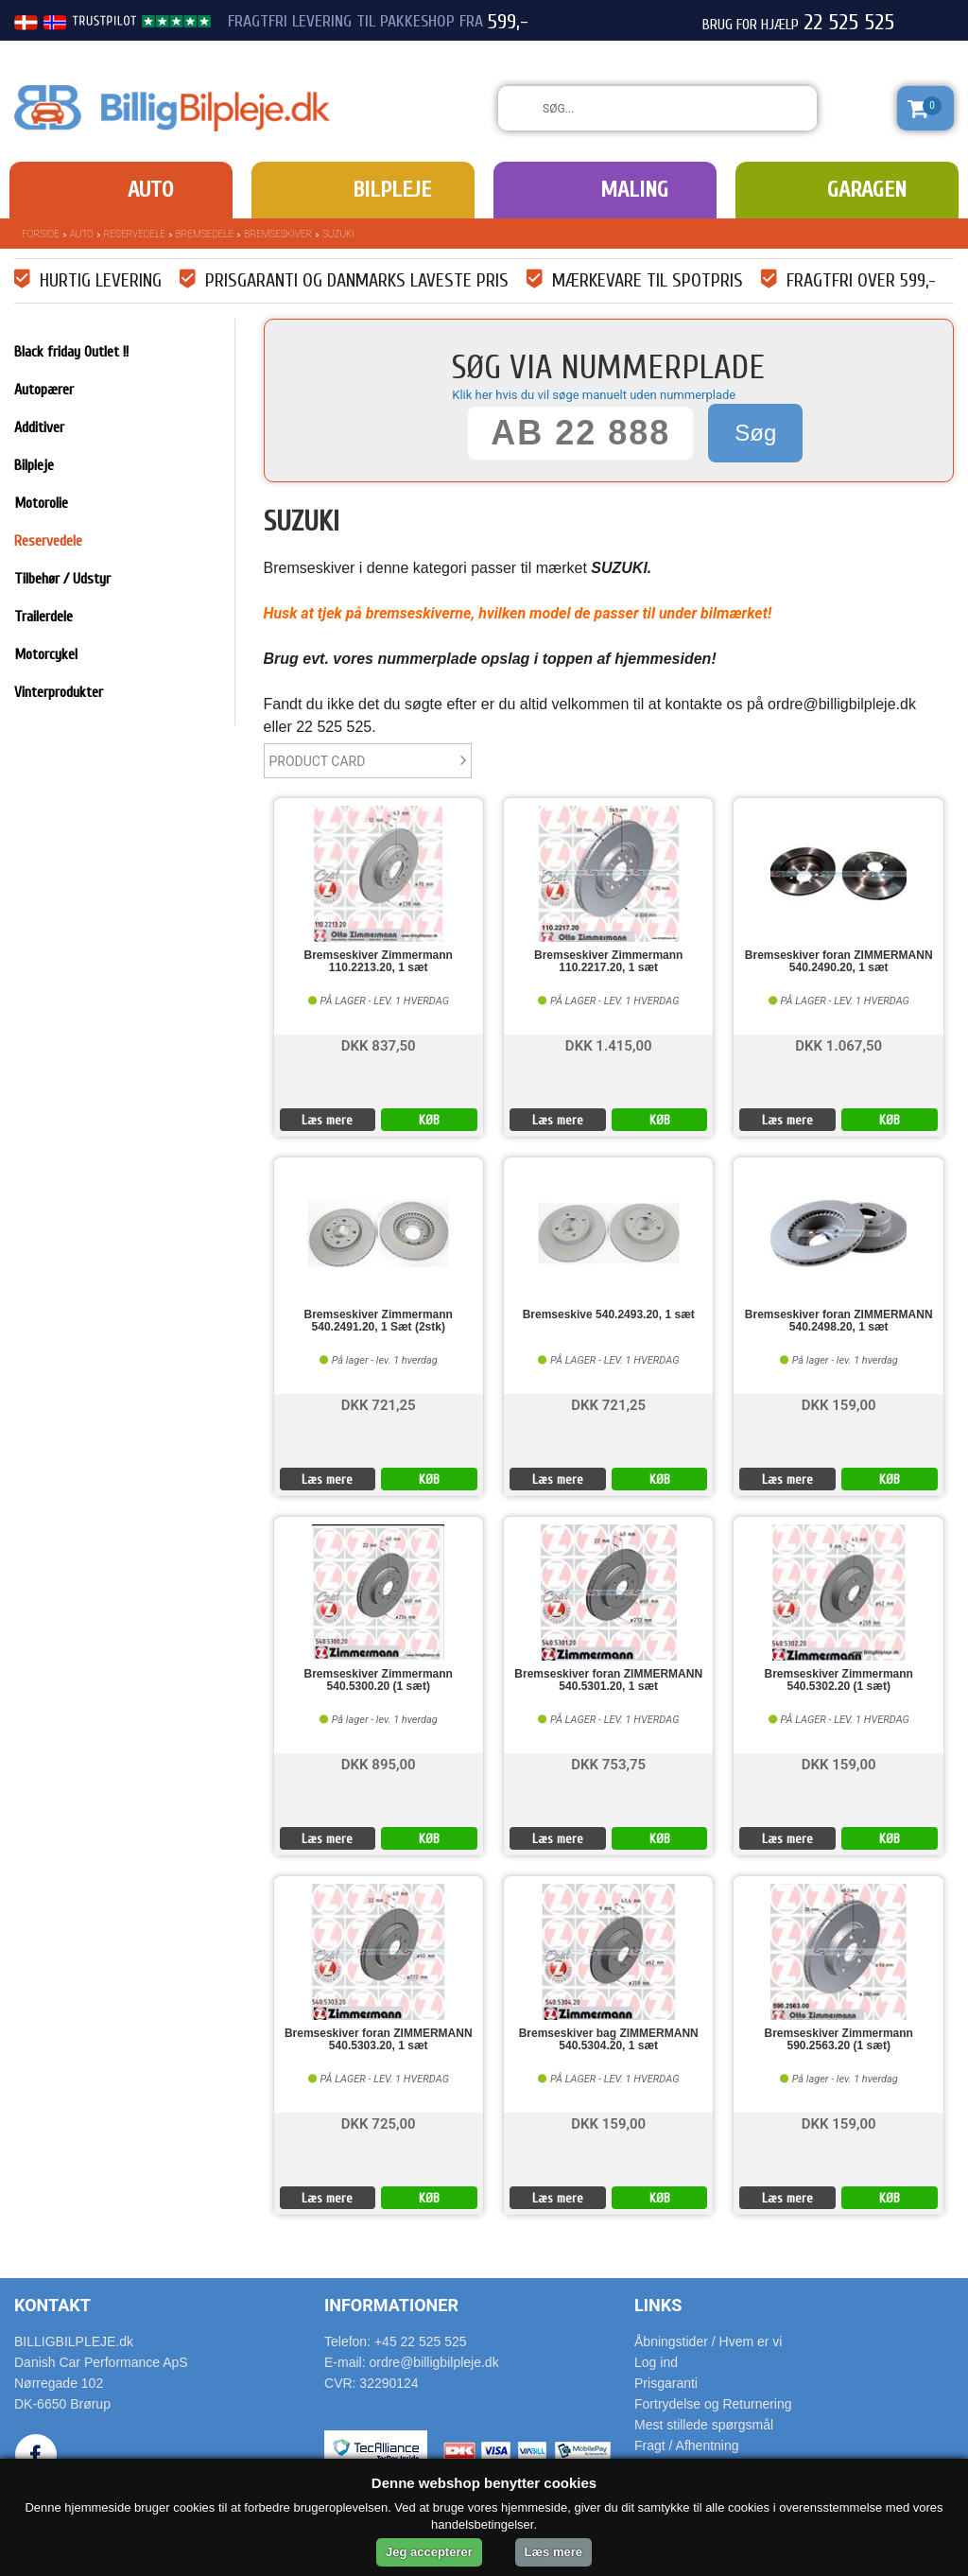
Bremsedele (205, 234)
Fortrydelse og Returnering (713, 2403)
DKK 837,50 (378, 1044)
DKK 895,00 (378, 1763)
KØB (429, 1120)
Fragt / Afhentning (686, 2445)
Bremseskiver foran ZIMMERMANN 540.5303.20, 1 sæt (379, 2040)
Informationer (391, 2305)
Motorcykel (46, 654)
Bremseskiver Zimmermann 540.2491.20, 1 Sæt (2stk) (378, 1321)
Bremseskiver (278, 234)
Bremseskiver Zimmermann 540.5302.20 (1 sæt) (839, 1680)
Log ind (656, 2362)
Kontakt (52, 2305)
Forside (41, 234)
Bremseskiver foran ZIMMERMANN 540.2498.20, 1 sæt (839, 1321)
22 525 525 (849, 22)
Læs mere (327, 1120)
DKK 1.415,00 (608, 1044)
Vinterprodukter (58, 692)
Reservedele (134, 234)
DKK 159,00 (839, 1404)
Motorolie (41, 503)
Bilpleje (392, 189)
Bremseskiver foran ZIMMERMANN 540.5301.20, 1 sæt (608, 1680)
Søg (755, 432)
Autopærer (44, 389)
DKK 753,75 (608, 1763)
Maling (634, 189)
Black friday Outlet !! (71, 351)
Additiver (39, 427)
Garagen (867, 189)
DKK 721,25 (378, 1404)
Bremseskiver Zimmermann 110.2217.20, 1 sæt (608, 961)
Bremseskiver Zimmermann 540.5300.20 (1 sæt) (378, 1680)
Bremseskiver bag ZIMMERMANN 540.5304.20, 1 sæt (609, 2040)
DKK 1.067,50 (838, 1044)
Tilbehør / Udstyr (62, 578)
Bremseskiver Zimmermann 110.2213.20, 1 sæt (378, 961)
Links (658, 2305)
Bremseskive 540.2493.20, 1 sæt (609, 1315)
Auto (150, 189)
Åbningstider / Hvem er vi (708, 2341)
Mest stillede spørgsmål (703, 2424)
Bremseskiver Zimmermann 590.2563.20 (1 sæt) (839, 2040)
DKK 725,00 (378, 2122)
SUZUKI (338, 234)
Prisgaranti (666, 2383)
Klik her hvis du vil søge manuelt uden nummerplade (593, 395)
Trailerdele (43, 616)
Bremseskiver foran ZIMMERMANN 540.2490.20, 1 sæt (839, 961)
